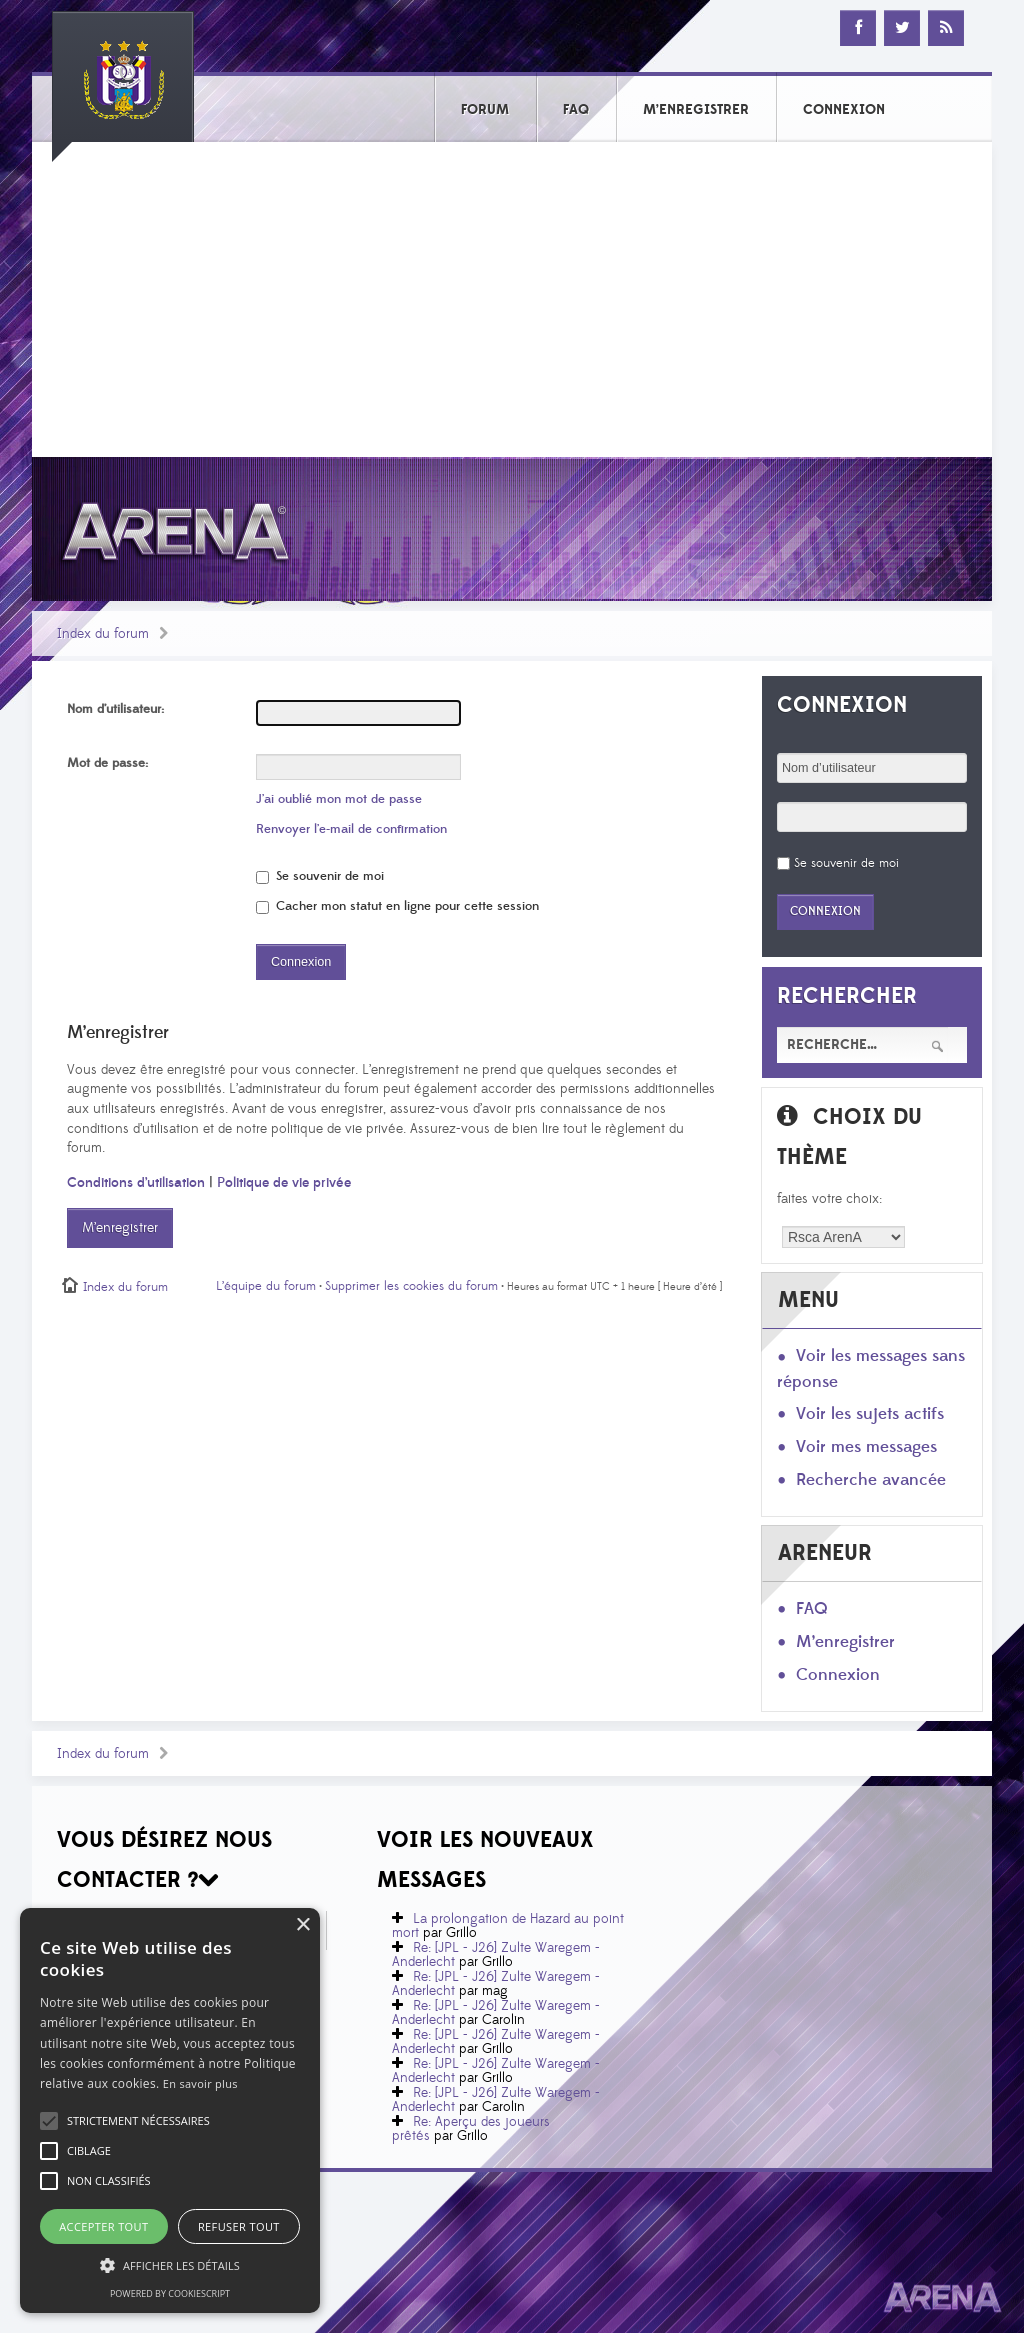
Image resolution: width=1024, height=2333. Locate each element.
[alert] (170, 2110)
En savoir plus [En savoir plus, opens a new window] (200, 2083)
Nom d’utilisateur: (115, 709)
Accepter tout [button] (103, 2226)
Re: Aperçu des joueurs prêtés (471, 2129)
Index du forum (103, 634)
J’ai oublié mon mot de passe (339, 799)
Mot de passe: (107, 763)
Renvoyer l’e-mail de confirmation (351, 829)
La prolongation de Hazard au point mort (508, 1926)
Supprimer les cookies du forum (411, 1286)
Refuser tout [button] (239, 2226)
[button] (138, 2121)
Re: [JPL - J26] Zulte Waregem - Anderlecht (496, 1955)
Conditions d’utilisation (136, 1183)
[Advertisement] (512, 307)
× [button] (302, 1925)
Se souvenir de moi (320, 876)
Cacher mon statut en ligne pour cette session (397, 906)
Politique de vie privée (284, 1183)
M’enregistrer (120, 1228)
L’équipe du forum (266, 1286)
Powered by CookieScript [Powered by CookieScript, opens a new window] (170, 2293)
